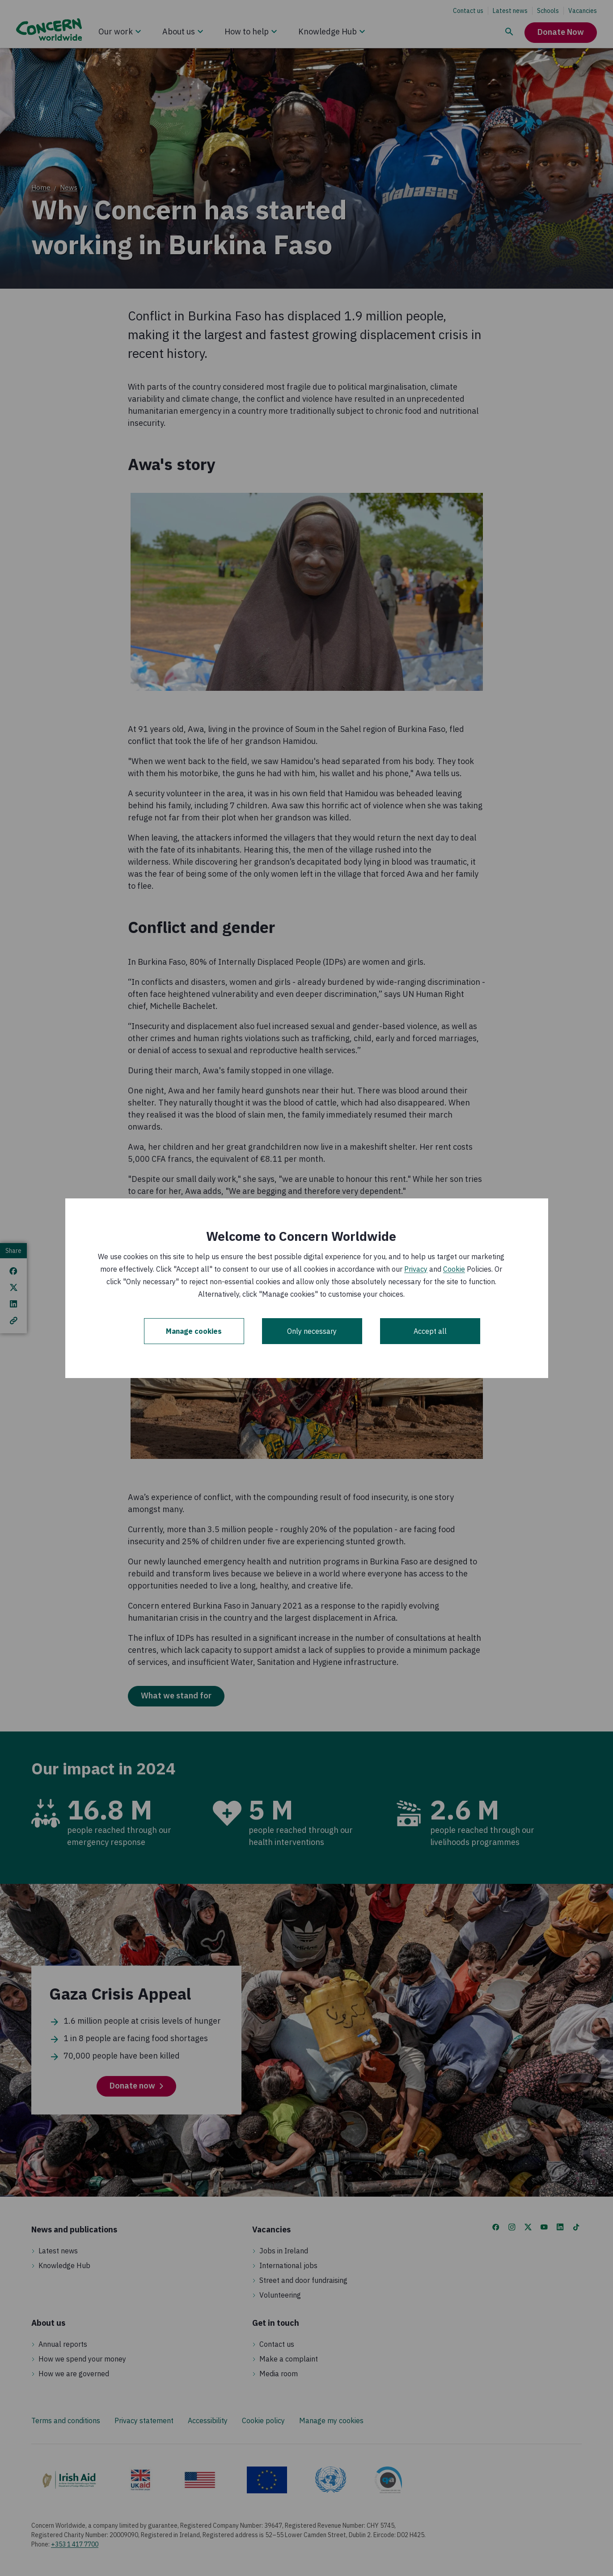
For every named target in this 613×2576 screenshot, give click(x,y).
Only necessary (312, 1331)
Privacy (415, 1269)
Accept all (430, 1331)
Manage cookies (194, 1331)
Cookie (454, 1269)
